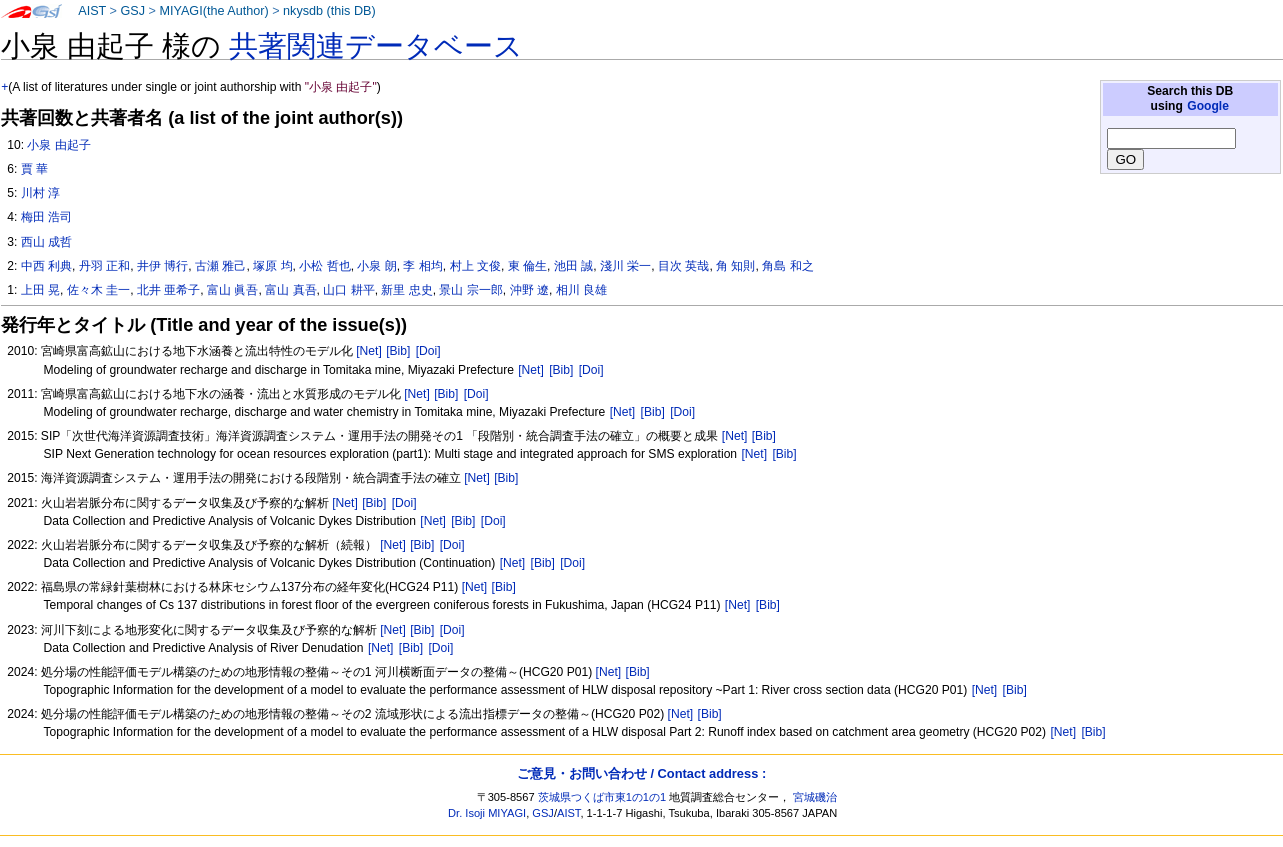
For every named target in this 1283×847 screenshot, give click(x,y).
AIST (92, 11)
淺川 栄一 (625, 266)
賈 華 (34, 169)
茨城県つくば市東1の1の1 (602, 797)
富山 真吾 (290, 290)
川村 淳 (40, 193)
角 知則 (735, 266)
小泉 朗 (376, 266)
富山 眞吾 (232, 290)
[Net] (369, 351)
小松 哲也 (324, 266)
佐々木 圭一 (98, 290)
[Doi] (428, 351)
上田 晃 (40, 290)
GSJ (132, 11)
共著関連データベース (376, 46)
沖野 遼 (529, 290)
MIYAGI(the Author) (213, 11)
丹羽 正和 (104, 266)
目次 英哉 (683, 266)
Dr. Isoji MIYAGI (487, 813)
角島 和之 (787, 266)
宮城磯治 (815, 797)
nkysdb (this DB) (329, 11)
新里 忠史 (406, 290)
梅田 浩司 (46, 217)
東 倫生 (527, 266)
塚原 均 (272, 266)
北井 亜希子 (168, 290)
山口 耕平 (348, 290)
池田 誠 (573, 266)
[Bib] (398, 351)
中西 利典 (46, 266)
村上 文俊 (475, 266)
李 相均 (422, 266)
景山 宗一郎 (470, 290)
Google (1208, 106)
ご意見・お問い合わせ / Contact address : (641, 773)
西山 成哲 (46, 242)
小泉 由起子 (58, 145)
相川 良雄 (581, 290)
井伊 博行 (162, 266)
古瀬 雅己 (220, 266)
